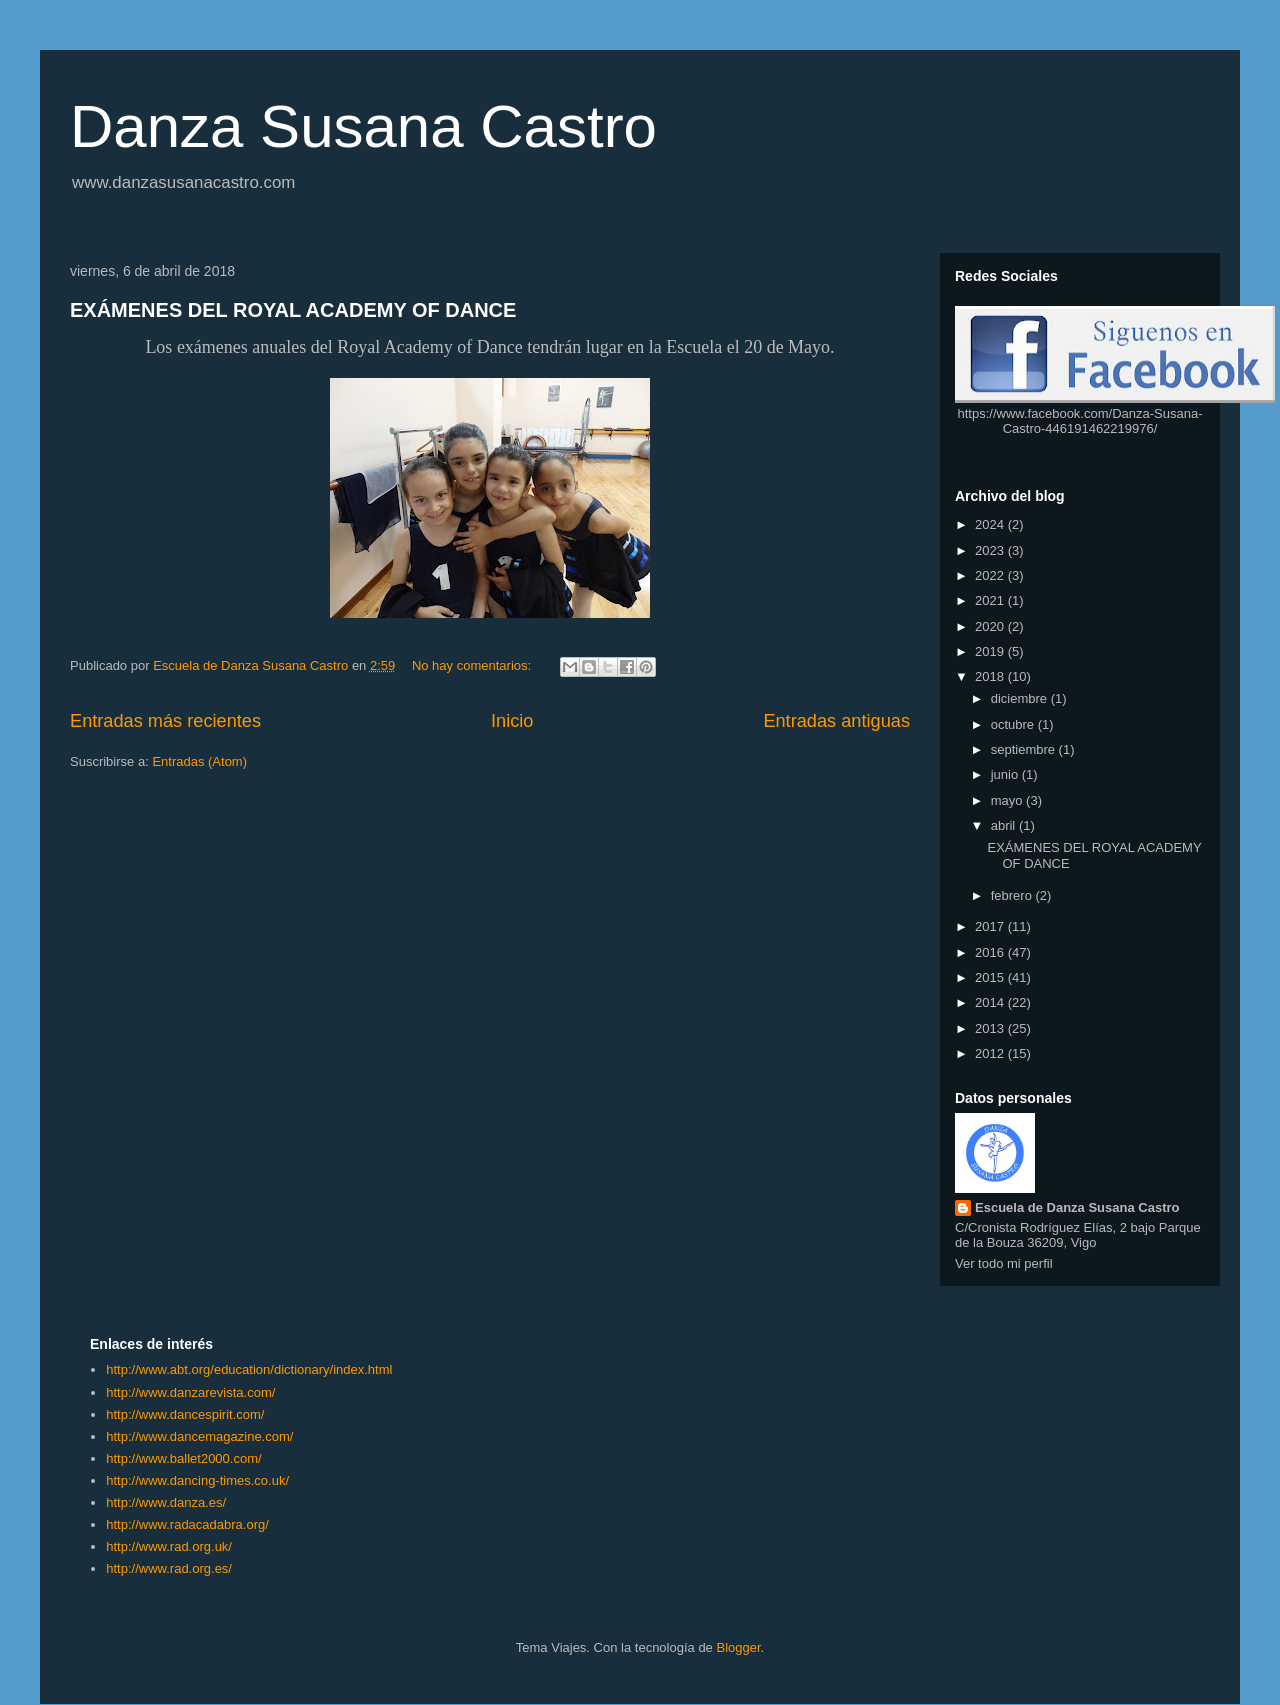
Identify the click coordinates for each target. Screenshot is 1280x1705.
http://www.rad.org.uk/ (169, 1546)
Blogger (738, 1647)
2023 (991, 550)
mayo (1008, 800)
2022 (991, 575)
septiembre (1025, 749)
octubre (1014, 724)
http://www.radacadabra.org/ (187, 1524)
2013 (991, 1028)
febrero (1013, 895)
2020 (991, 626)
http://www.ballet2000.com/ (183, 1458)
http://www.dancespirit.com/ (185, 1414)
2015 (991, 977)
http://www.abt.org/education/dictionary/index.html (249, 1369)
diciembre (1021, 698)
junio (1006, 774)
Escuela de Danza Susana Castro (1077, 1207)
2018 (991, 676)
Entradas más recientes (165, 721)
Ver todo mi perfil (1004, 1263)
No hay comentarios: (473, 665)
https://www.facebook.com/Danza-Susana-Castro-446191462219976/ (1080, 421)
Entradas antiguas (836, 721)
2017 (991, 926)
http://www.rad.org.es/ (169, 1568)
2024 (991, 524)
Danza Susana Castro (363, 126)
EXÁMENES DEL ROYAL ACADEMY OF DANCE (293, 310)
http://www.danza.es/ (166, 1502)
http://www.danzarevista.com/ (190, 1392)
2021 (991, 600)
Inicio (512, 721)
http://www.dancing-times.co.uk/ (197, 1480)
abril (1005, 825)
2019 (991, 651)
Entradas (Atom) (199, 761)
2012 (991, 1053)
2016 (991, 952)
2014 (991, 1002)
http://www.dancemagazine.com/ (199, 1436)
